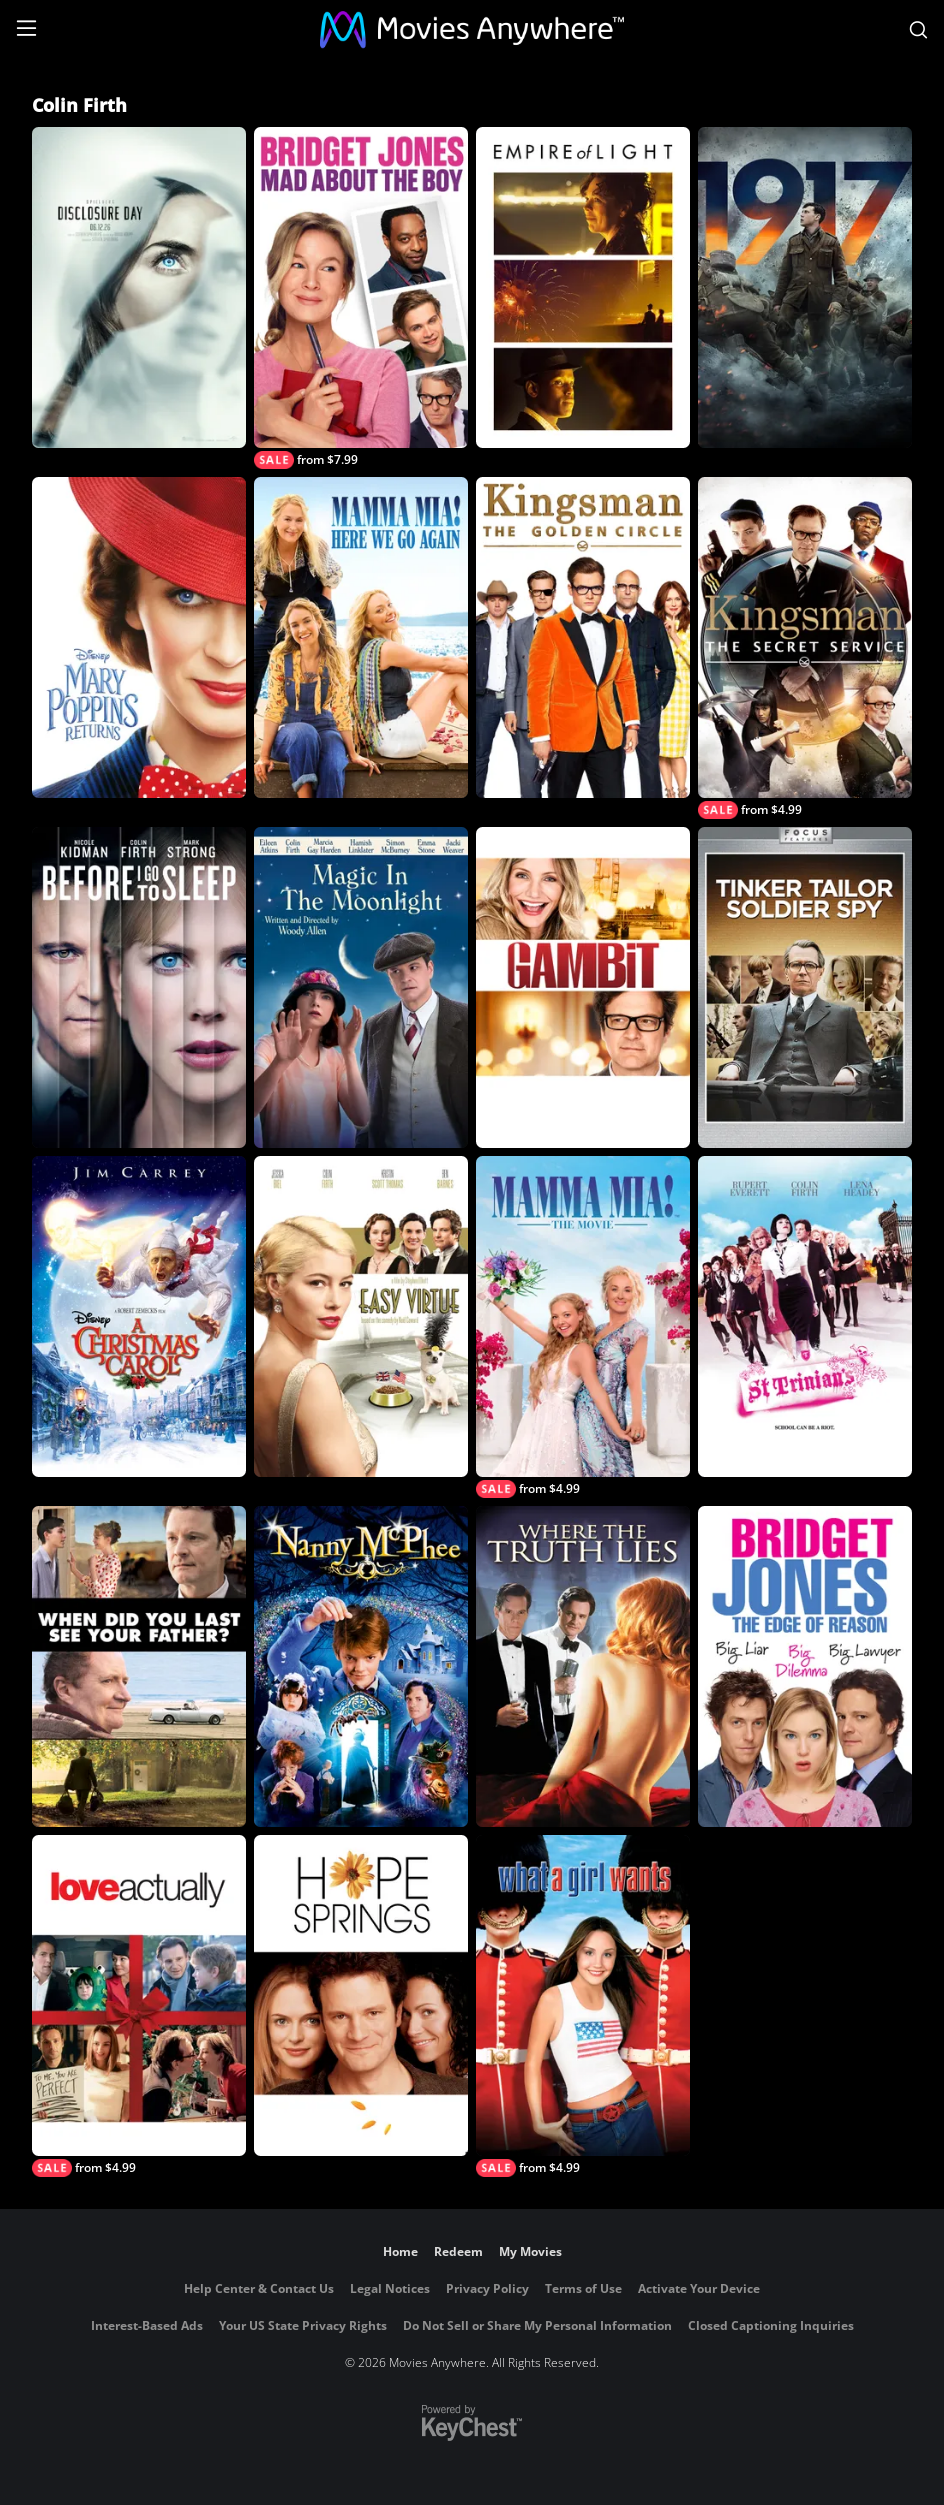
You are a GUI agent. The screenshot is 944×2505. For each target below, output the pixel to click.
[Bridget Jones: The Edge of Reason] (805, 1666)
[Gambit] (583, 987)
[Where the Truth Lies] (583, 1666)
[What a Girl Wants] (583, 2006)
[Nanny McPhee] (361, 1666)
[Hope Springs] (361, 1995)
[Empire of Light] (583, 287)
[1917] (805, 287)
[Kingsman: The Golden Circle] (583, 637)
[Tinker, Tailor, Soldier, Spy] (805, 987)
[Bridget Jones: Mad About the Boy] (361, 298)
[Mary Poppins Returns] (139, 637)
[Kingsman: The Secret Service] (805, 648)
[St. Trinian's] (805, 1316)
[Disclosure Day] (139, 287)
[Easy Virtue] (361, 1316)
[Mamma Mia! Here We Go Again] (361, 637)
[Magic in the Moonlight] (361, 987)
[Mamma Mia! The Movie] (583, 1327)
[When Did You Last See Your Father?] (139, 1666)
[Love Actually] (139, 2006)
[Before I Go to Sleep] (139, 987)
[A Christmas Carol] (139, 1316)
